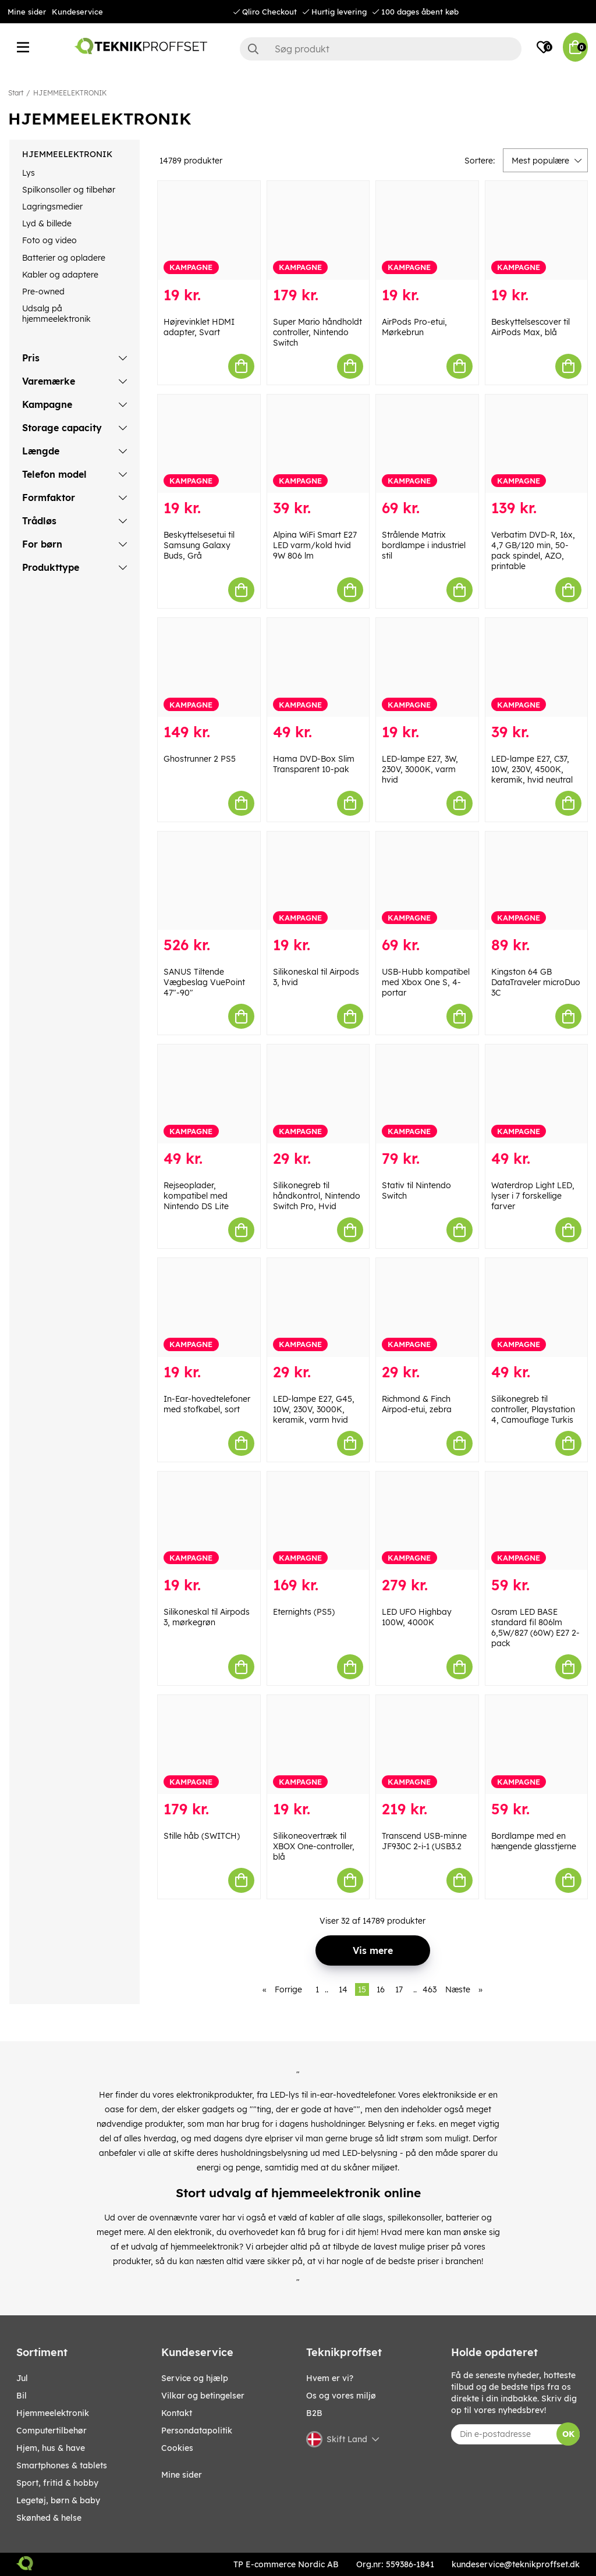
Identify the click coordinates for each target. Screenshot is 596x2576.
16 (381, 1989)
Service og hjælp (194, 2378)
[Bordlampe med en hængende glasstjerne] (537, 1744)
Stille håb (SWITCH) (202, 1836)
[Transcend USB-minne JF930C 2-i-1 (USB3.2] (427, 1744)
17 (399, 1989)
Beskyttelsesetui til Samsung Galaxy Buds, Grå (199, 545)
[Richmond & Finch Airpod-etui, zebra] (427, 1307)
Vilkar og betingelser (202, 2395)
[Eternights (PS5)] (318, 1521)
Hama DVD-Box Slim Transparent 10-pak (313, 764)
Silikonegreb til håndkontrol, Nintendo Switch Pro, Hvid (316, 1195)
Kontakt (176, 2413)
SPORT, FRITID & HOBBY (57, 2483)
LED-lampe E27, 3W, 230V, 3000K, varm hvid (420, 769)
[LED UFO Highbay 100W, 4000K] (427, 1521)
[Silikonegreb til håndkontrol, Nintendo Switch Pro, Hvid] (318, 1093)
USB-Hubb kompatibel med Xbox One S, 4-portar (426, 982)
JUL (22, 2378)
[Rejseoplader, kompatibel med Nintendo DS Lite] (209, 1093)
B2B (314, 2413)
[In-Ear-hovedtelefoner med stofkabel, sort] (209, 1307)
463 (430, 1989)
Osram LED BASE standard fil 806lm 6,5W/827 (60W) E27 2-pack (535, 1627)
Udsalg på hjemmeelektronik (56, 313)
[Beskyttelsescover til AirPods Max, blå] (537, 230)
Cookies (177, 2448)
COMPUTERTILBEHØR (51, 2430)
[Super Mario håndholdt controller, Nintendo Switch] (318, 230)
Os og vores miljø (341, 2395)
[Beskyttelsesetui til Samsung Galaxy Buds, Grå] (209, 444)
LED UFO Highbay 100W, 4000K (417, 1617)
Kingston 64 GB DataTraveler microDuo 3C (535, 982)
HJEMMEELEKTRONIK (70, 92)
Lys (28, 173)
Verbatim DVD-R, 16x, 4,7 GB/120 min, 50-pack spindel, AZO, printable (533, 550)
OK (568, 2434)
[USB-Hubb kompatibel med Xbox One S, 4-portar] (427, 881)
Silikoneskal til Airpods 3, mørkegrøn (207, 1617)
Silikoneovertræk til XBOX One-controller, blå (313, 1846)
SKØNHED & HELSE (48, 2518)
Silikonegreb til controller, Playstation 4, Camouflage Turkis (533, 1409)
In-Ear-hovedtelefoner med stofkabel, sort (207, 1404)
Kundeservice (77, 11)
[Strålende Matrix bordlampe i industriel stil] (427, 444)
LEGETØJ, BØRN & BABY (58, 2500)
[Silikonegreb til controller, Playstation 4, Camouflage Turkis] (537, 1307)
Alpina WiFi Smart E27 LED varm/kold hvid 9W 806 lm (315, 545)
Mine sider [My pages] (181, 2475)
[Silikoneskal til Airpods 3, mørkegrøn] (209, 1521)
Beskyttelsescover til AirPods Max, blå (530, 327)
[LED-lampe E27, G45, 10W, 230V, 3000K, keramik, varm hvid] (318, 1307)
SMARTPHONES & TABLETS (61, 2465)
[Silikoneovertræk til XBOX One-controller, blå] (318, 1744)
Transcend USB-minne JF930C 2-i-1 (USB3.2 (424, 1841)
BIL (21, 2395)
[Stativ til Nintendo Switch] (427, 1093)
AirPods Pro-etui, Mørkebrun (414, 327)
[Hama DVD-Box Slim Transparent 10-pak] (318, 667)
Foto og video (49, 240)
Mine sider (27, 11)
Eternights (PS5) (304, 1612)
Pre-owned (43, 291)
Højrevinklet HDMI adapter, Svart (199, 327)
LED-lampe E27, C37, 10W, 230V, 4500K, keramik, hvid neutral (532, 769)
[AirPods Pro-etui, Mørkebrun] (427, 230)
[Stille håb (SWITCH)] (209, 1744)
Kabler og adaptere (60, 274)
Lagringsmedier (52, 206)
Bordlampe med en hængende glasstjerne (533, 1841)
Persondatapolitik (196, 2430)
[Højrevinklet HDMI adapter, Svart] (209, 230)
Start (15, 92)
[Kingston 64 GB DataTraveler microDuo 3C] (537, 881)
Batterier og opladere (63, 258)
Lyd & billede (47, 223)
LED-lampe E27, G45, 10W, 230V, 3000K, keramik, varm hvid (313, 1409)
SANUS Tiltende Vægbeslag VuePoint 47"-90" (204, 982)
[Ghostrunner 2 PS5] (209, 667)
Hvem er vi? (329, 2378)
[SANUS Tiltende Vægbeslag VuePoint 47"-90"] (209, 881)
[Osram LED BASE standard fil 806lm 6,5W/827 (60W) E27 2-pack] (537, 1521)
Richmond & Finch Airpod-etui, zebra (417, 1404)
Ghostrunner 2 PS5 (200, 759)
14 (343, 1989)
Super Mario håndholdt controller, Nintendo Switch (317, 332)
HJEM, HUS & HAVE (50, 2448)
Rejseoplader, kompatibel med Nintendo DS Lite (196, 1195)
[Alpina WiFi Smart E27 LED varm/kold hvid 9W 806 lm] (318, 444)
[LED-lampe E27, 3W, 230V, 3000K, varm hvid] (427, 667)
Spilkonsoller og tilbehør (68, 189)
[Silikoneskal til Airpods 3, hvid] (318, 881)
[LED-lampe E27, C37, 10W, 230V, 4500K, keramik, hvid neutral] (537, 667)
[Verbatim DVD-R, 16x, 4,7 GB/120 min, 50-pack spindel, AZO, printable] (537, 444)
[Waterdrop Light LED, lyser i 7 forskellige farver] (537, 1093)
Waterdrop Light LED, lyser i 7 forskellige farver (532, 1195)
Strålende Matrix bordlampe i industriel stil (424, 545)
